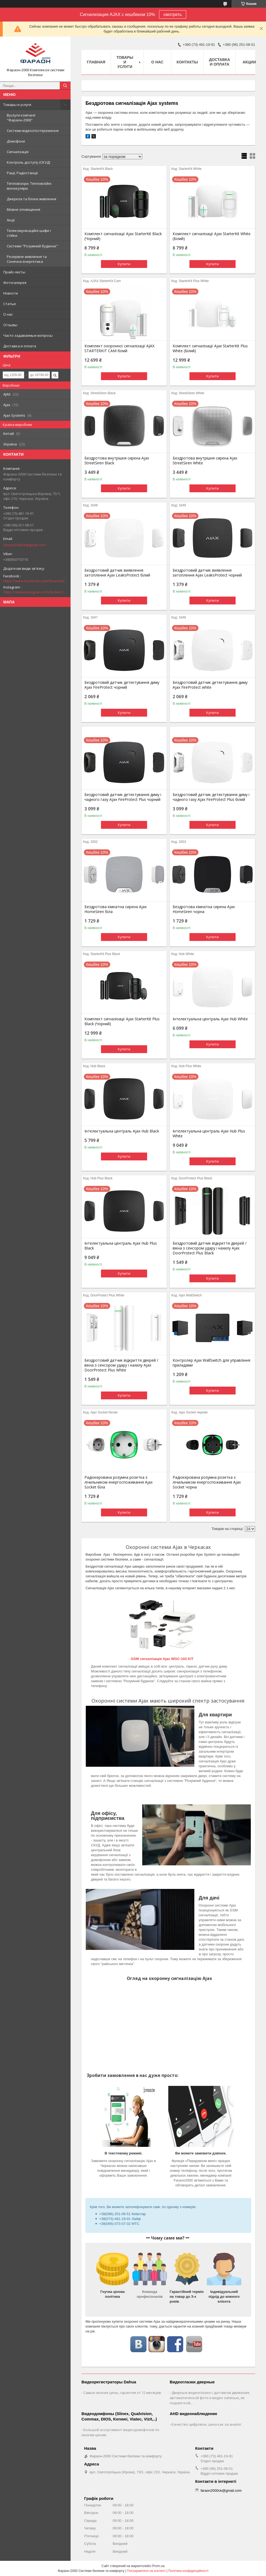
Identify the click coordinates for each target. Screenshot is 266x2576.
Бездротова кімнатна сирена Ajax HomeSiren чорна (204, 909)
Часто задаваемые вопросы (28, 335)
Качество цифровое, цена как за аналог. (207, 2424)
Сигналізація (17, 151)
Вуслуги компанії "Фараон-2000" (21, 117)
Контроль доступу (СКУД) (28, 162)
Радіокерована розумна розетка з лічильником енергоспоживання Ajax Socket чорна (207, 1482)
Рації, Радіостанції (22, 172)
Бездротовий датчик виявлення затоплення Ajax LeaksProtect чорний (207, 573)
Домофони (16, 141)
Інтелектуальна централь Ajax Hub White (210, 1019)
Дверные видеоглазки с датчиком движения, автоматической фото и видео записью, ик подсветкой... (210, 2397)
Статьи (9, 303)
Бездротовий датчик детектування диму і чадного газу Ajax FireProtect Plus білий (211, 797)
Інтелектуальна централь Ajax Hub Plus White (209, 1133)
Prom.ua (158, 2566)
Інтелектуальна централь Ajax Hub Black (121, 1131)
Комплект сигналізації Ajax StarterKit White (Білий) (212, 236)
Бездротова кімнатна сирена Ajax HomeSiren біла (115, 909)
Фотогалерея (14, 282)
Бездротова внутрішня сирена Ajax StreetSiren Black (116, 460)
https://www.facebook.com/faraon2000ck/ (35, 580)
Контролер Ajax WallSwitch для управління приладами (211, 1363)
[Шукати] (65, 86)
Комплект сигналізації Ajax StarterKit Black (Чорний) (123, 236)
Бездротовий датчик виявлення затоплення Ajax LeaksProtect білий (117, 573)
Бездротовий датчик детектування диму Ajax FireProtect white (210, 685)
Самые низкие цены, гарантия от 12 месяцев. (122, 2392)
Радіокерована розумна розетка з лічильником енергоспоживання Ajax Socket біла (118, 1482)
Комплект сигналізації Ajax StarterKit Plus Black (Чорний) (122, 1021)
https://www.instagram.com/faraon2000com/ (35, 592)
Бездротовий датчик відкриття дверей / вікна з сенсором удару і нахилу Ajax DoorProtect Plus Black (209, 1248)
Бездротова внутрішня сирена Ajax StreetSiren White (205, 460)
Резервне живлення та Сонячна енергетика (27, 259)
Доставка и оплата (19, 346)
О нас (8, 314)
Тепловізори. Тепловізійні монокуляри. (29, 186)
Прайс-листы (14, 272)
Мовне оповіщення (23, 209)
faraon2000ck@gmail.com (24, 544)
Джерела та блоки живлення (31, 198)
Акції (11, 220)
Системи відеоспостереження (33, 130)
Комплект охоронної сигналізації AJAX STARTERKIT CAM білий (119, 348)
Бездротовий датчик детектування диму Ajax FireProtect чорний (121, 685)
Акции (249, 62)
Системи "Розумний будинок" (32, 246)
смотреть (172, 14)
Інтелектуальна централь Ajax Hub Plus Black (120, 1246)
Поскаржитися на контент (146, 2571)
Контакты (187, 62)
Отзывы (10, 324)
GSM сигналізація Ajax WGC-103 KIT (162, 1659)
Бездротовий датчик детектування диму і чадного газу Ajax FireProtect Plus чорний (122, 797)
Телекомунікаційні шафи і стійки (29, 233)
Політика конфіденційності (188, 2571)
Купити (124, 263)
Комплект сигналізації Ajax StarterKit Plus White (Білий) (210, 348)
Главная (96, 62)
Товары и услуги (17, 104)
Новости (10, 293)
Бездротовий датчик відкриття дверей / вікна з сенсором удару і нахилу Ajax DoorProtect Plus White (121, 1365)
